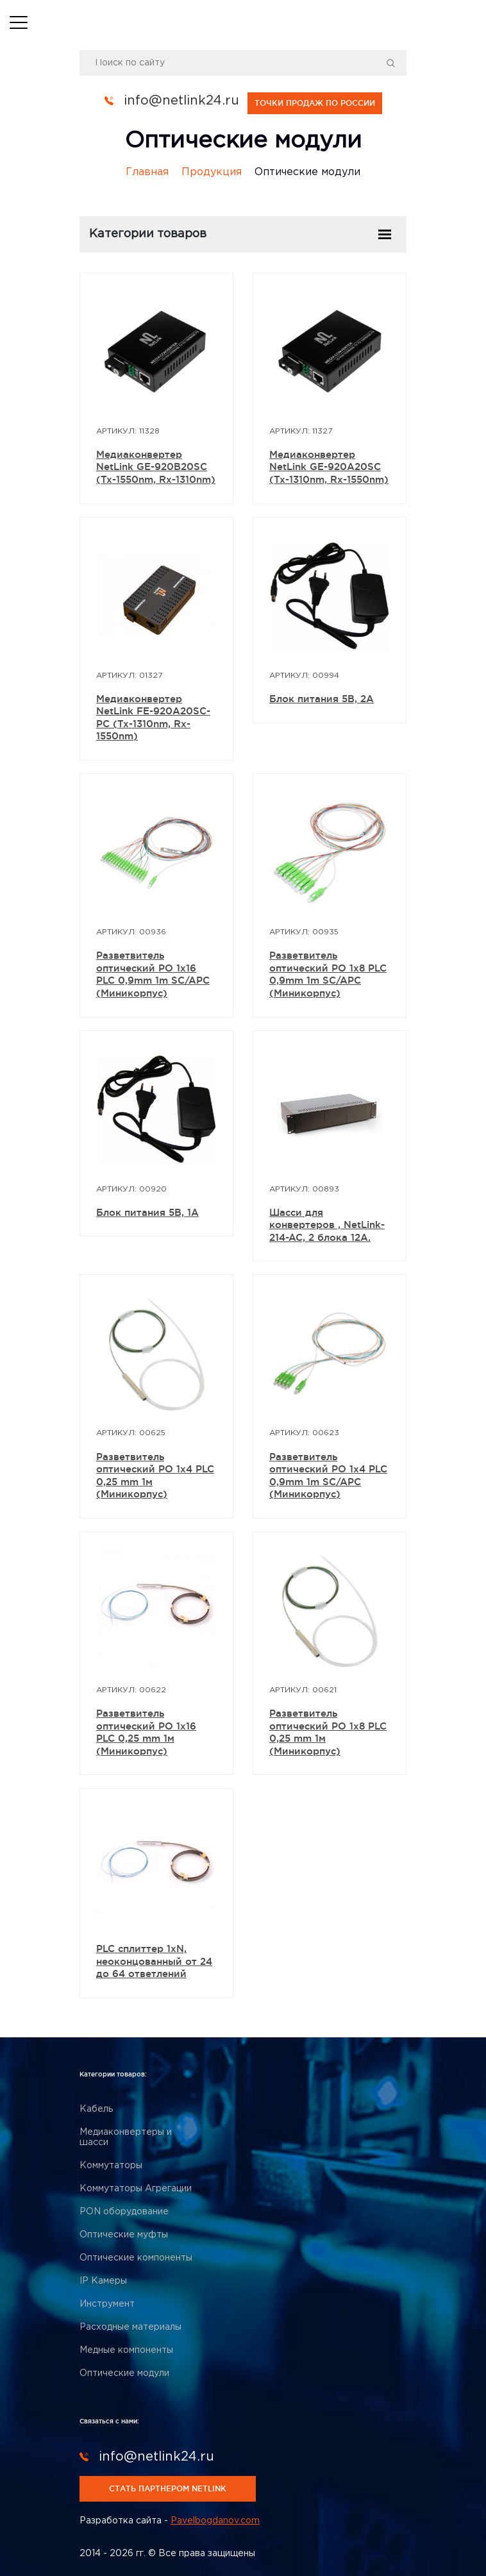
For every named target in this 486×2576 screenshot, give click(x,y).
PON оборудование (124, 2211)
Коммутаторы (111, 2165)
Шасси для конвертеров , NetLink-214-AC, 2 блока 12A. (327, 1224)
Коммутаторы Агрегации (136, 2188)
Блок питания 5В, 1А (147, 1211)
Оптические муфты (124, 2234)
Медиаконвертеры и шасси (126, 2137)
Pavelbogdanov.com (215, 2520)
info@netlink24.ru (181, 100)
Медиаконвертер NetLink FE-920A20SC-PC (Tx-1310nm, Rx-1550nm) (153, 717)
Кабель (96, 2109)
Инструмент (107, 2303)
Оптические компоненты (136, 2257)
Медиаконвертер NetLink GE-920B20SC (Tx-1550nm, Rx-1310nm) (155, 466)
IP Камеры (103, 2280)
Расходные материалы (130, 2326)
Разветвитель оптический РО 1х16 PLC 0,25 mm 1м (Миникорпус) (146, 1732)
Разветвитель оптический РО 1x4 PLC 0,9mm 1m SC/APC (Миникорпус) (328, 1475)
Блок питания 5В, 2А (321, 698)
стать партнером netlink (167, 2488)
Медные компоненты (126, 2349)
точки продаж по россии (315, 102)
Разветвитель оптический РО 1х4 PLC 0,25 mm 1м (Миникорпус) (155, 1475)
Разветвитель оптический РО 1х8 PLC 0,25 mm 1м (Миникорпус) (328, 1732)
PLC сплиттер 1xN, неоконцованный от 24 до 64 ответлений (154, 1961)
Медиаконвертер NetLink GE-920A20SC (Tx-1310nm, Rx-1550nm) (329, 466)
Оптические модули (124, 2373)
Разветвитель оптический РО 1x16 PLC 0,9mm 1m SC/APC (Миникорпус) (153, 974)
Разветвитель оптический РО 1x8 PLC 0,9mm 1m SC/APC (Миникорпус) (328, 974)
